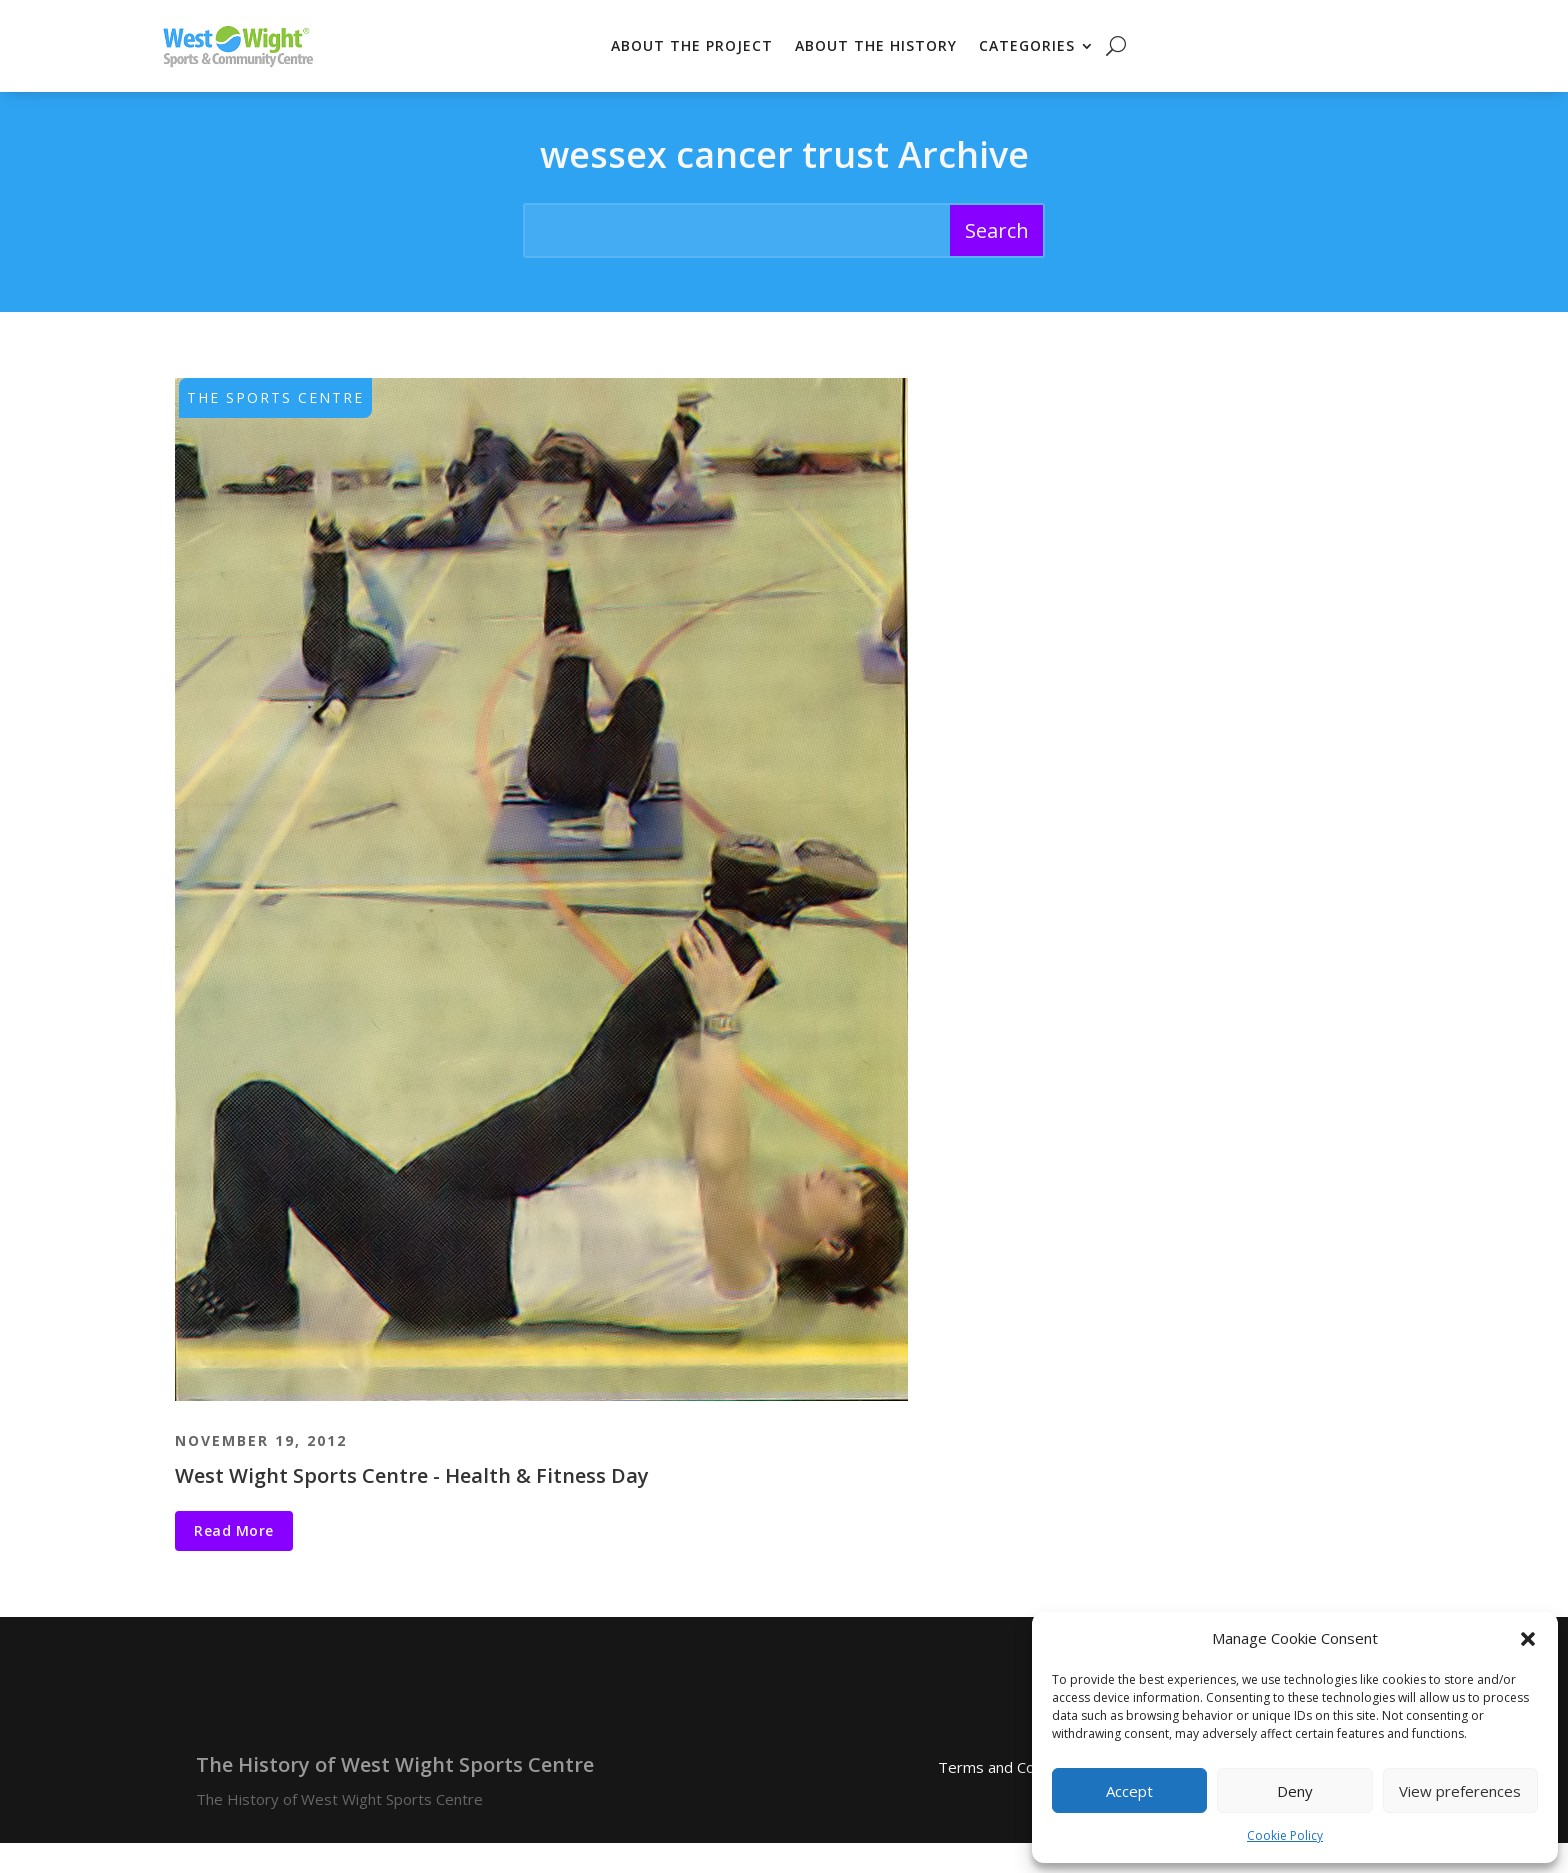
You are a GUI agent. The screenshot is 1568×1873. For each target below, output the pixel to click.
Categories (1027, 45)
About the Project (692, 45)
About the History (876, 45)
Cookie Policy (1285, 1835)
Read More (234, 1560)
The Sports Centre (275, 427)
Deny (1295, 1791)
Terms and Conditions (1013, 1798)
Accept (1129, 1791)
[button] (1528, 1639)
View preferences (1460, 1791)
